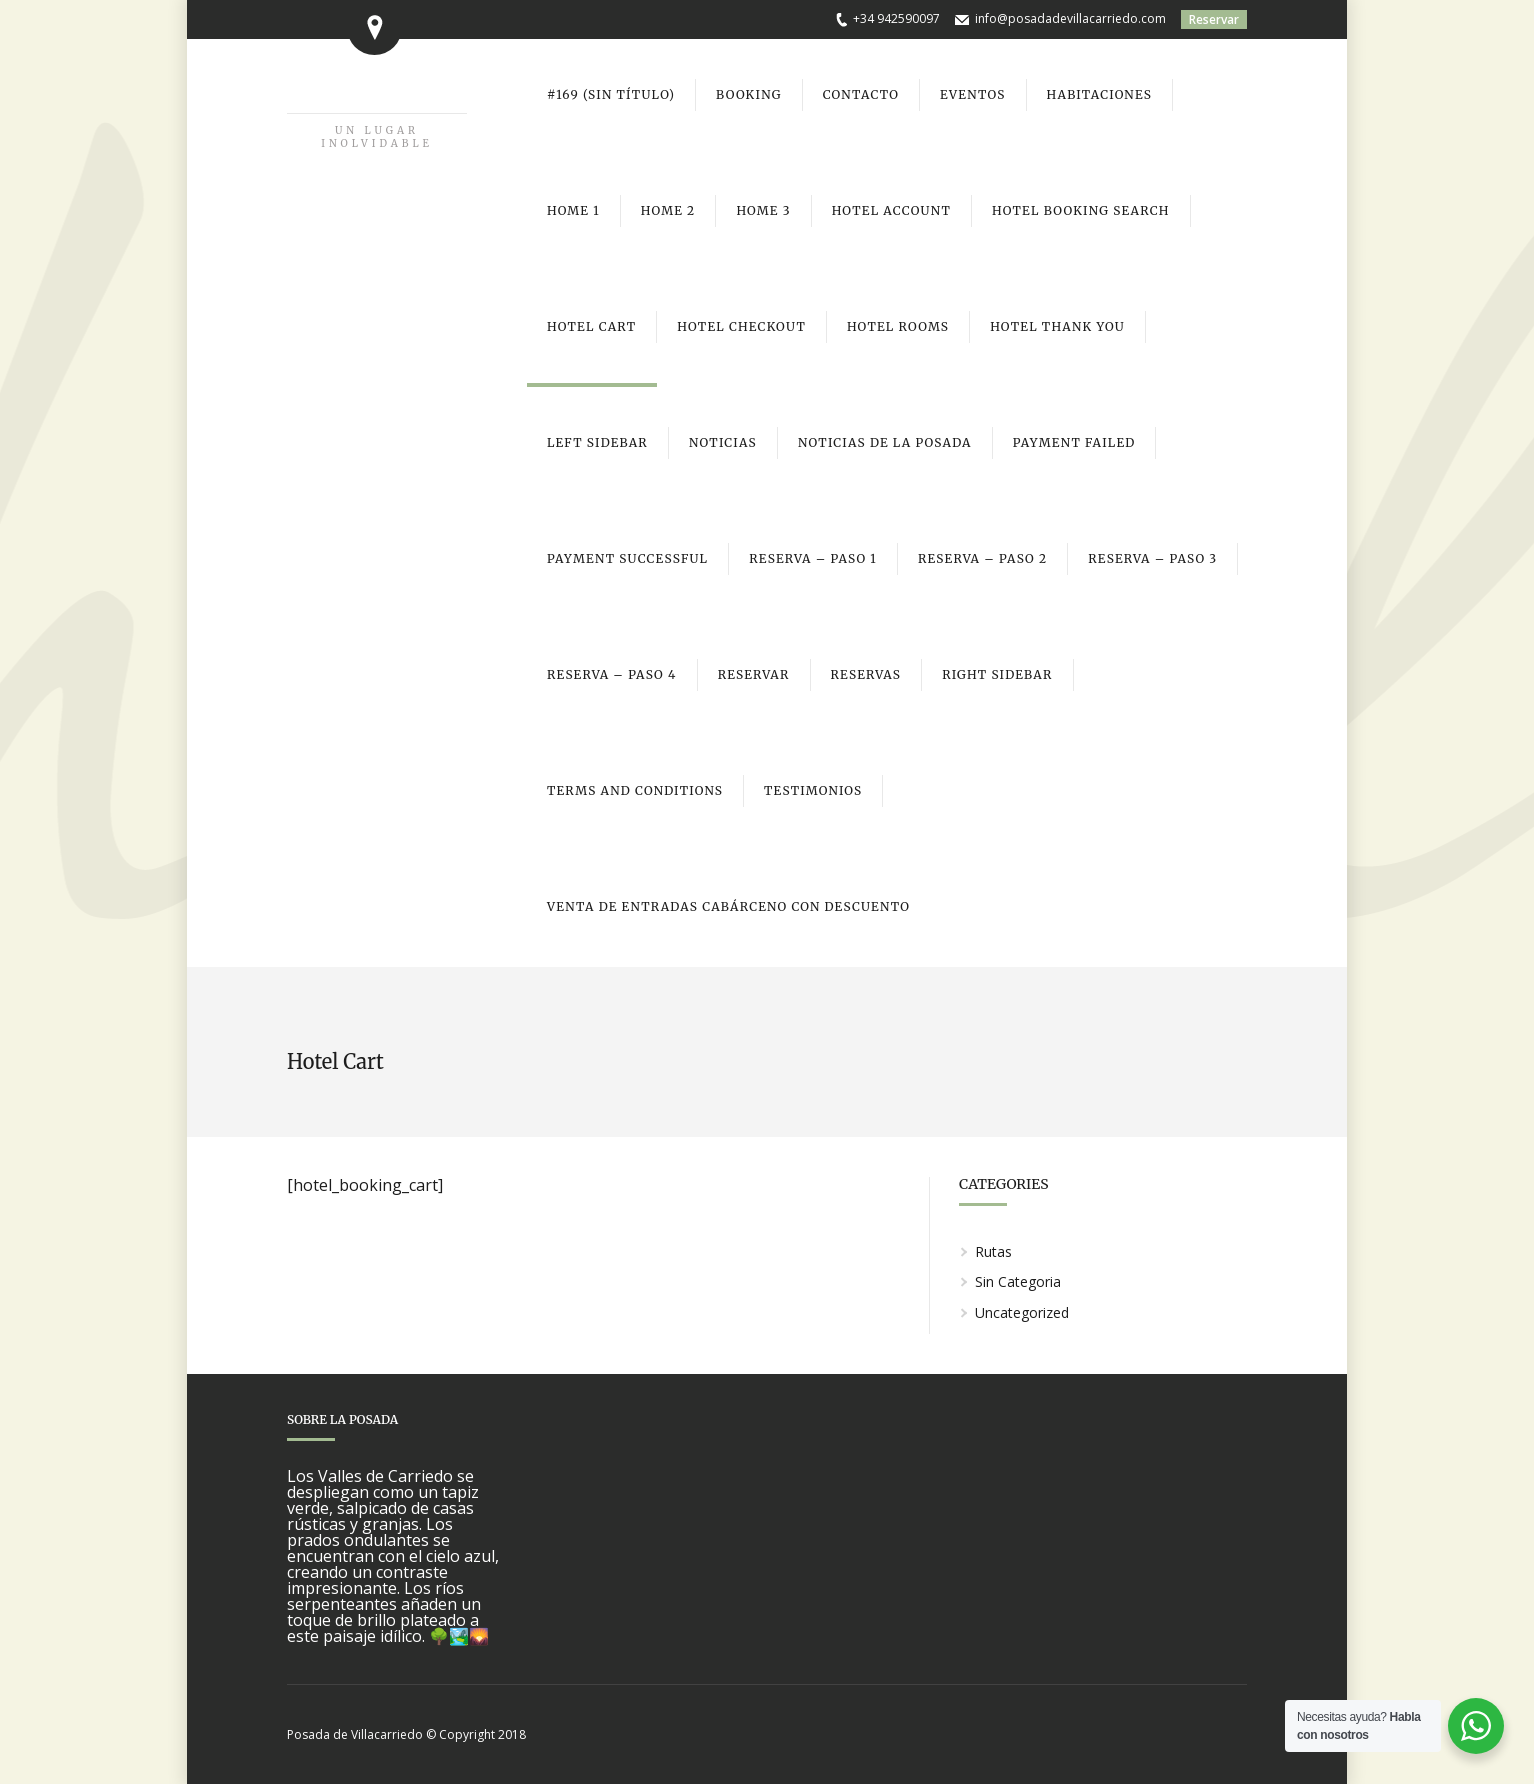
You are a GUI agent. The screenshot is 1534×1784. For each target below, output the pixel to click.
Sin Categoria (1018, 1281)
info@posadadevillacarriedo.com (1070, 18)
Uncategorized (1022, 1312)
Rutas (993, 1251)
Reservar (1214, 19)
